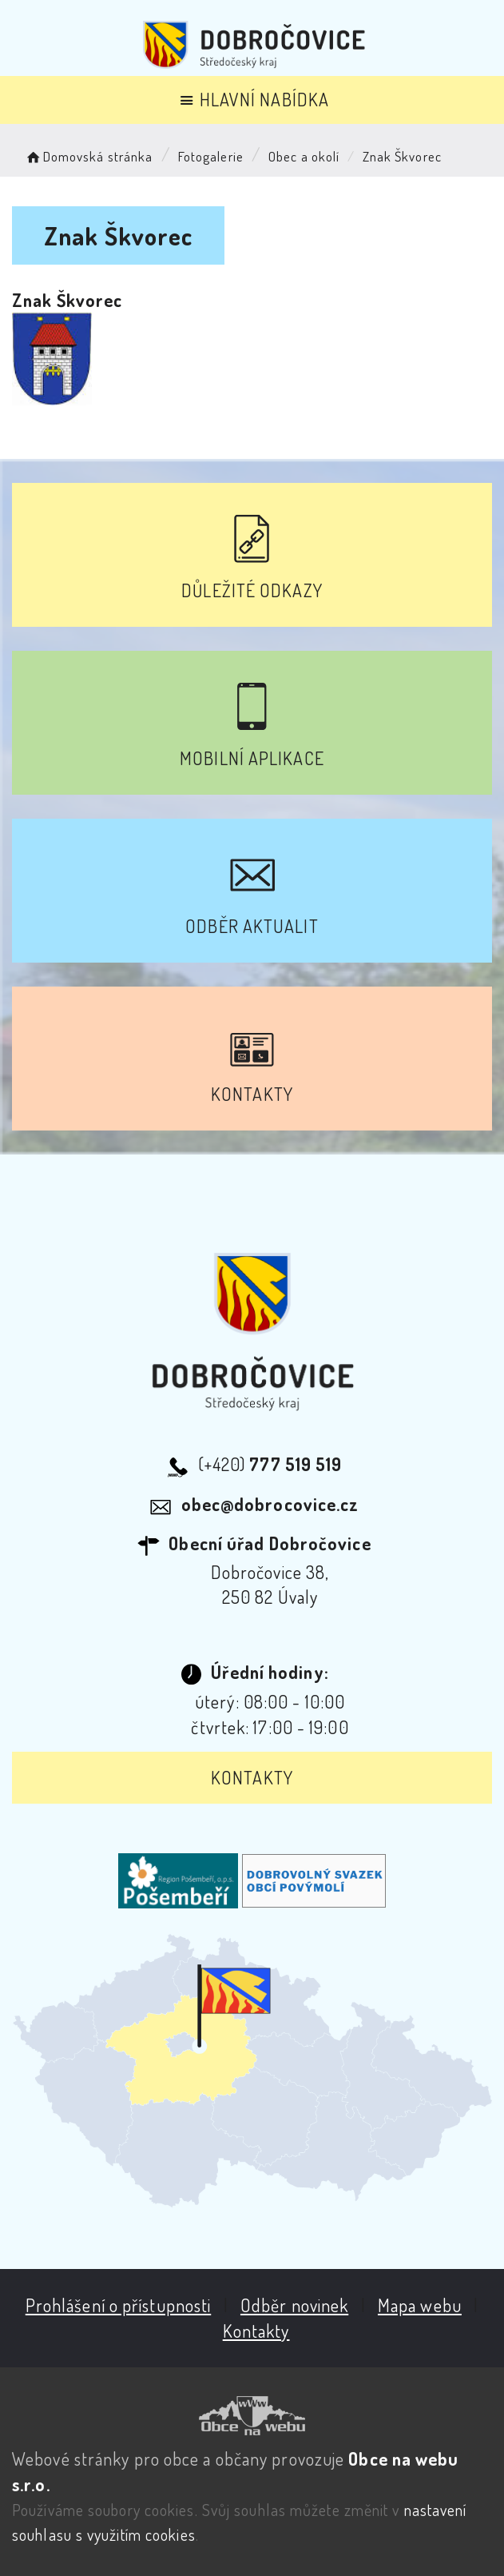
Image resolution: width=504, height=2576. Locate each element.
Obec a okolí (303, 156)
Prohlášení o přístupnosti (119, 2305)
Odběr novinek (294, 2305)
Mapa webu (420, 2305)
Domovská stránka (88, 156)
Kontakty (252, 1777)
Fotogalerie (211, 156)
